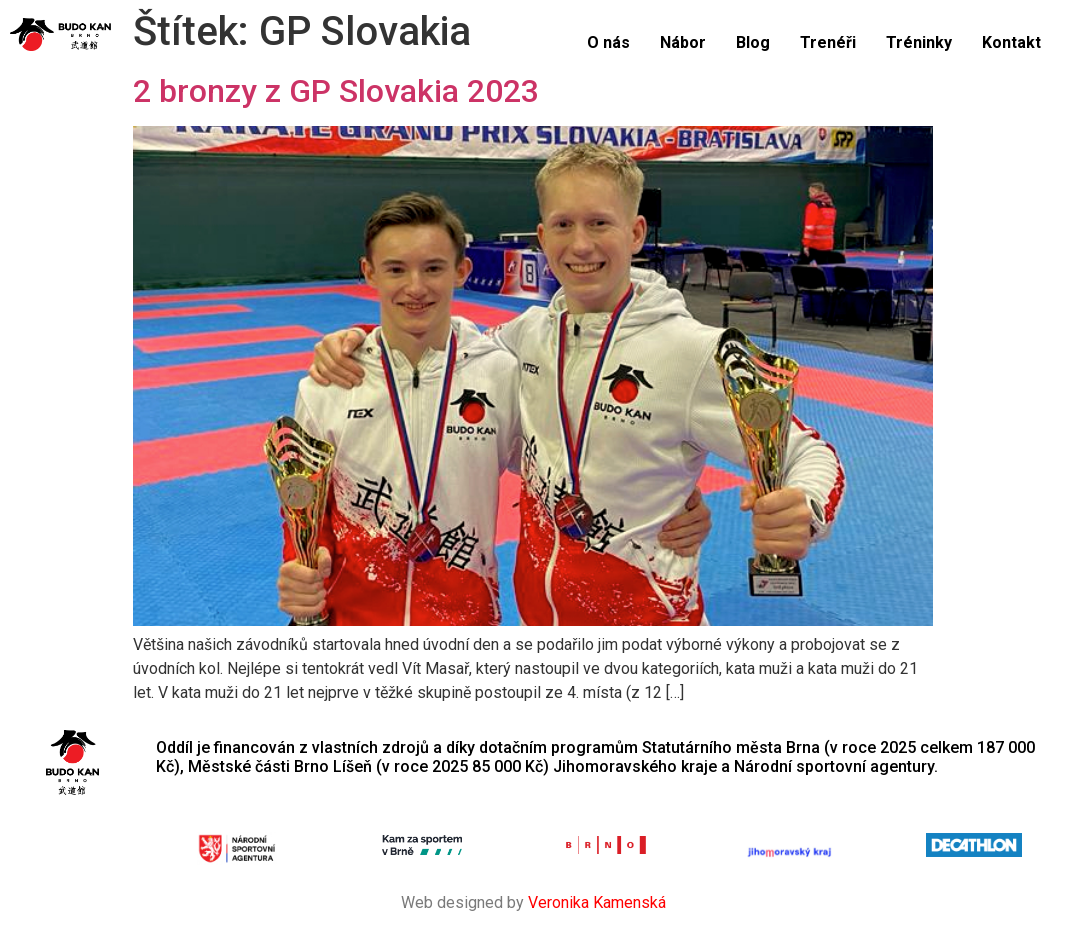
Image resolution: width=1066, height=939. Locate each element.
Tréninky (919, 42)
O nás (608, 42)
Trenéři (828, 42)
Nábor (683, 42)
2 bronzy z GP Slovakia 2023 (336, 91)
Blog (753, 42)
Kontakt (1011, 42)
